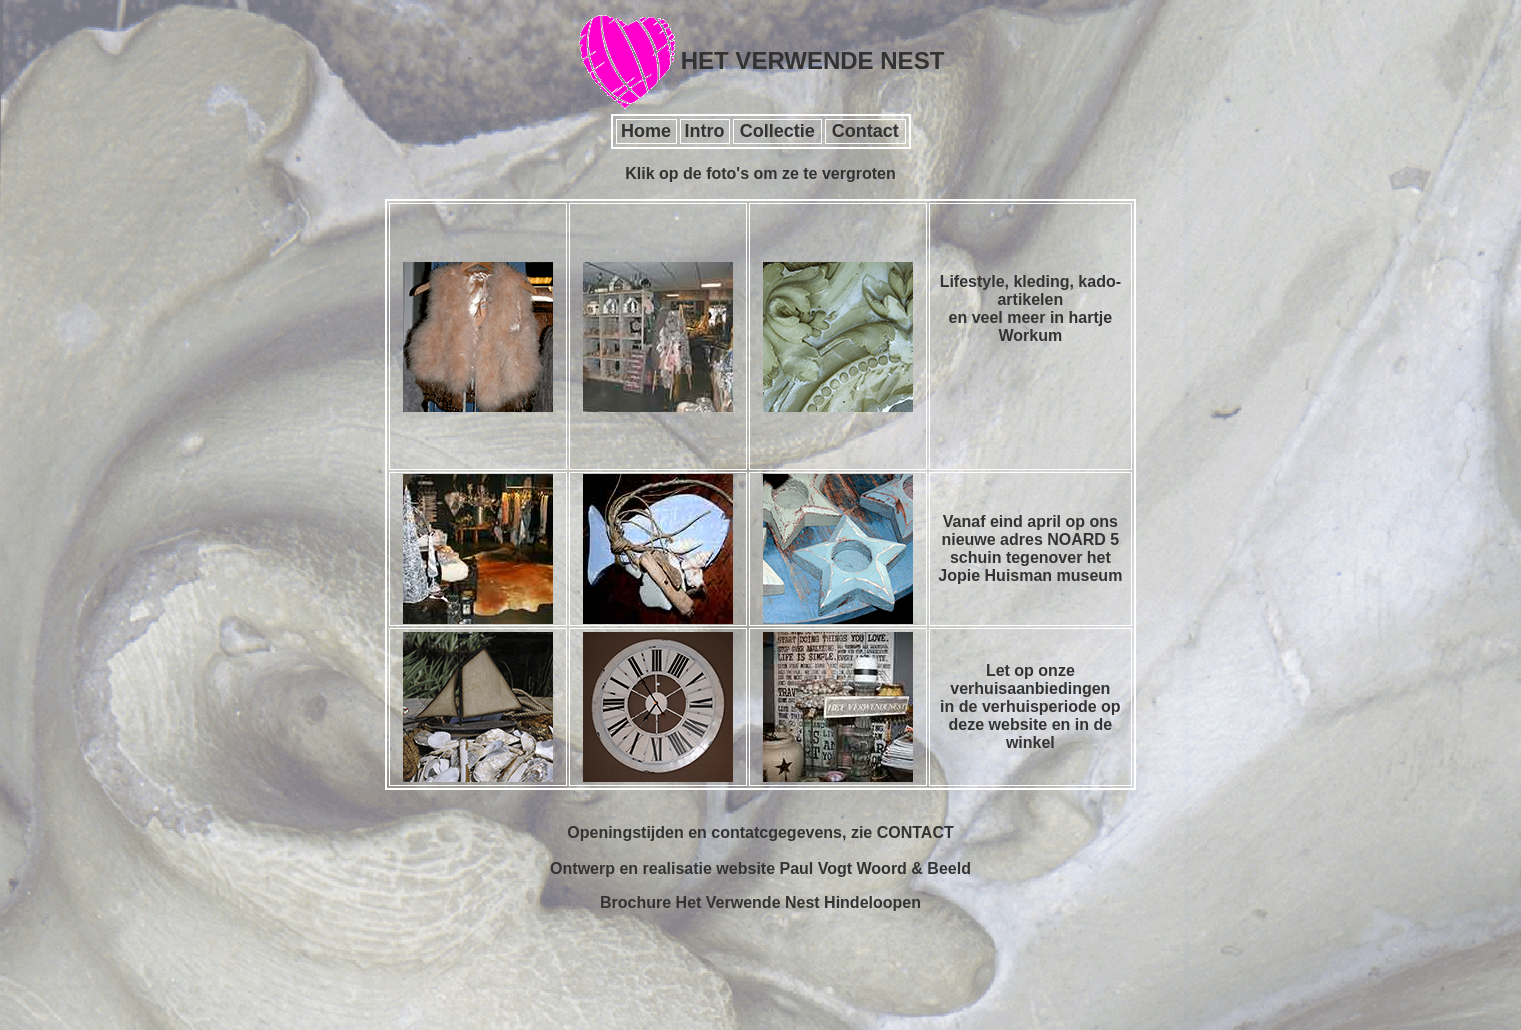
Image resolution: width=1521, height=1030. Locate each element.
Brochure (635, 902)
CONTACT (915, 832)
